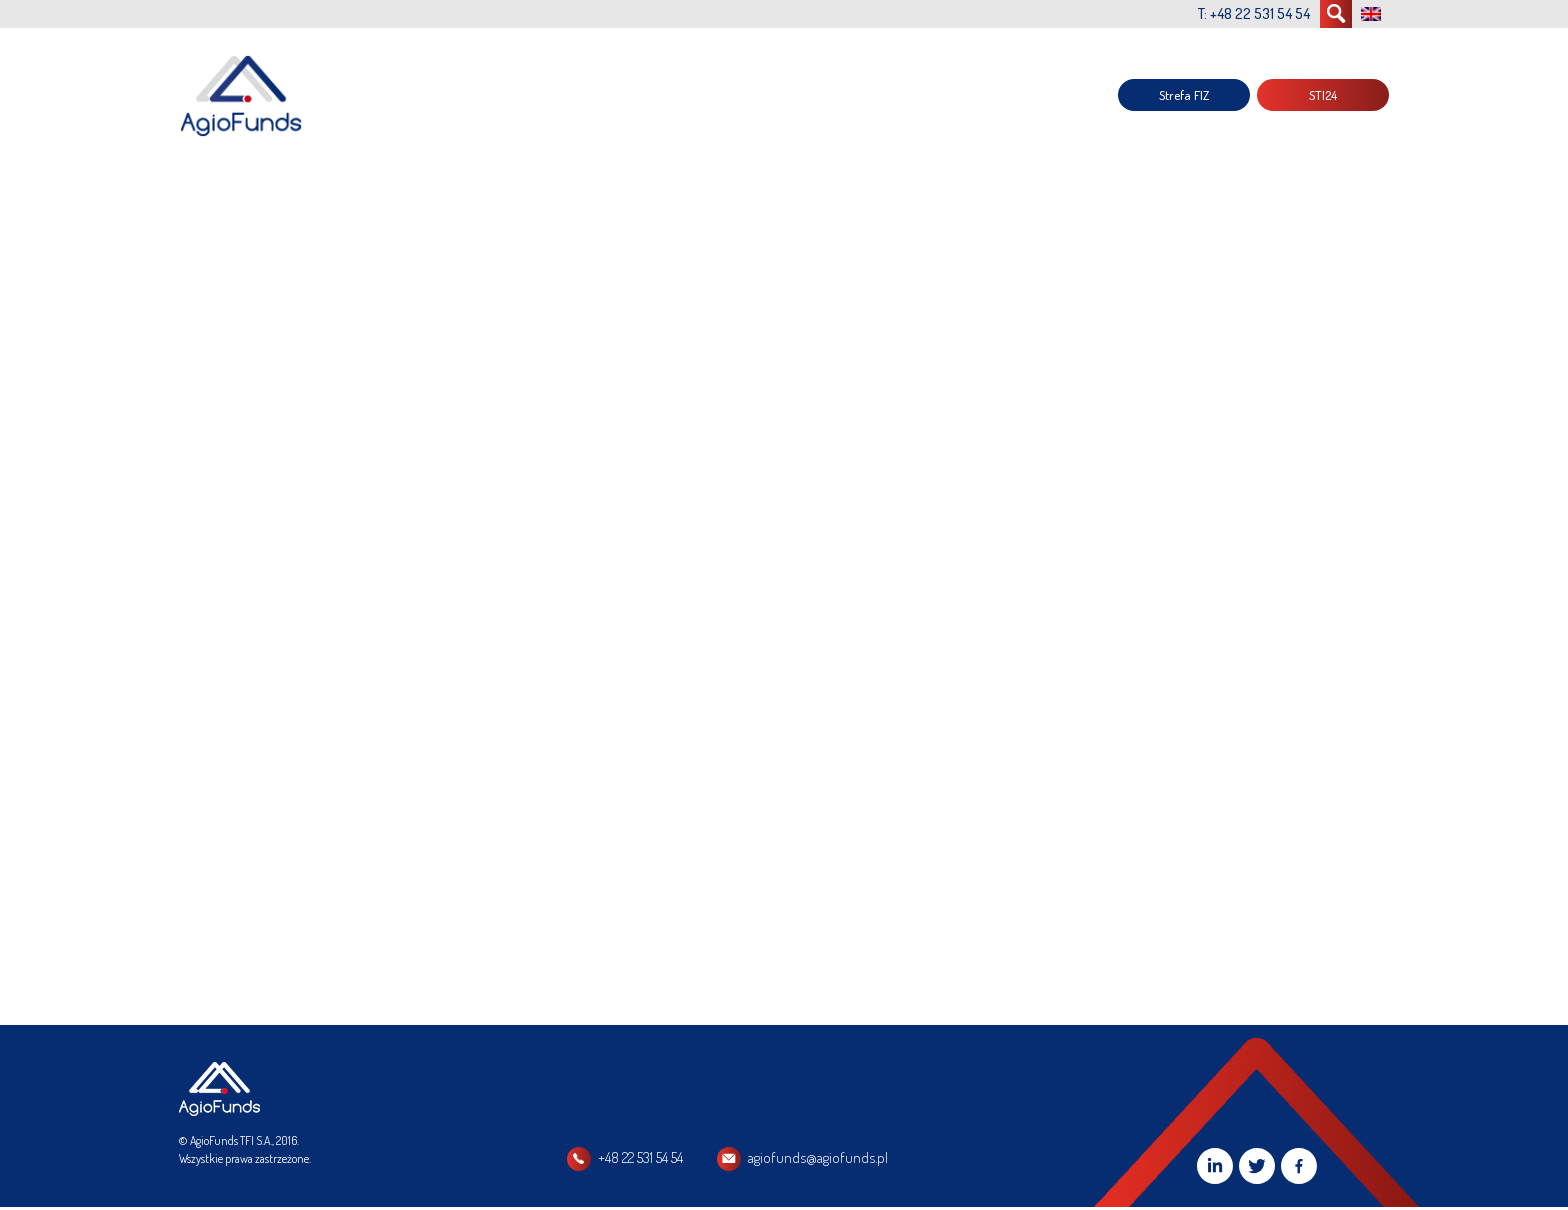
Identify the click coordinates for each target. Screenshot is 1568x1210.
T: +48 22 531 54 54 (1254, 13)
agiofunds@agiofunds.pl (818, 1157)
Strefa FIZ (1184, 95)
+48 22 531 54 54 (640, 1157)
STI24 (1323, 95)
